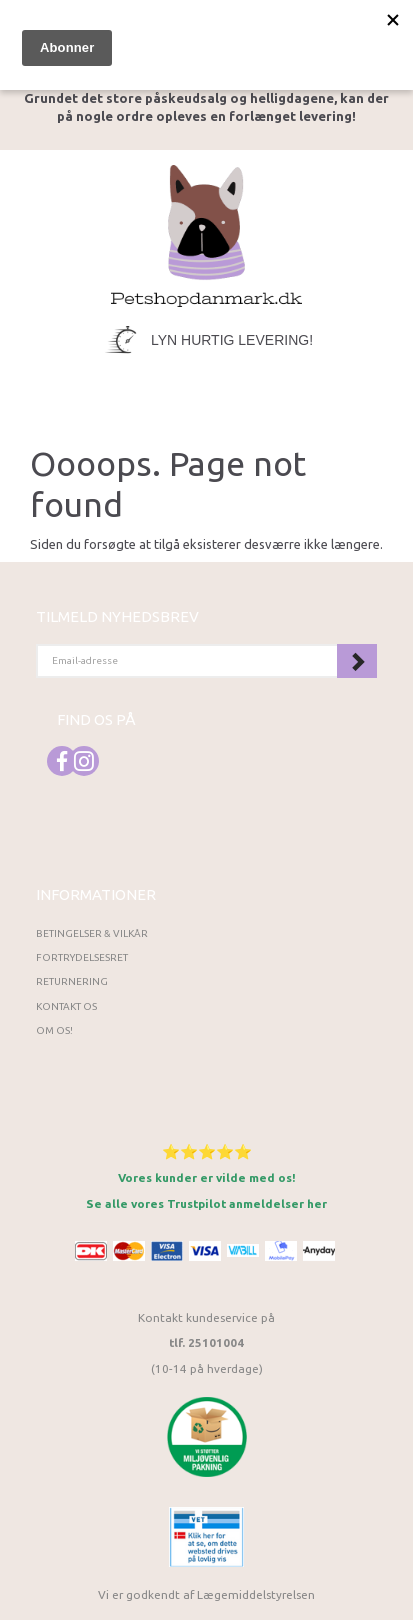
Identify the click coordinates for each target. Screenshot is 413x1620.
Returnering (72, 981)
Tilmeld (357, 661)
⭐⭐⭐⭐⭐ (207, 1151)
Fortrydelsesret (82, 957)
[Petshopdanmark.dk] (207, 233)
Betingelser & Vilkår (92, 933)
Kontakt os (66, 1006)
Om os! (54, 1030)
